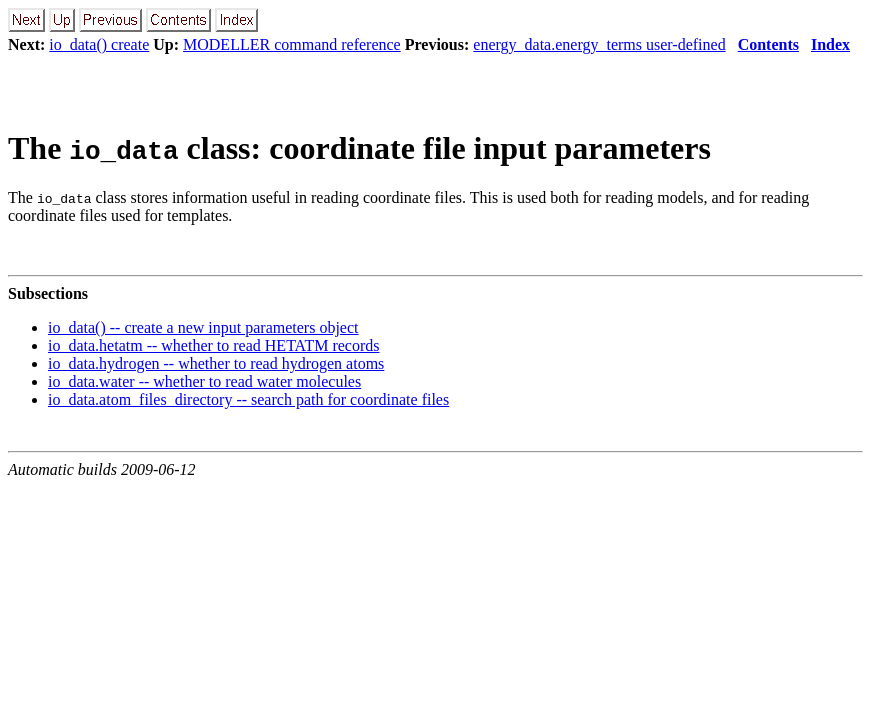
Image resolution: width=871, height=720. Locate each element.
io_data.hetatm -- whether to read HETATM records (213, 345)
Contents (768, 44)
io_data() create (99, 44)
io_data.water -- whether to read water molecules (204, 381)
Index (830, 44)
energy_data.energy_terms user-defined (599, 44)
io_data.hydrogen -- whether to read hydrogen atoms (216, 363)
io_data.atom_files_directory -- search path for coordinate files (248, 399)
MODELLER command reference (292, 44)
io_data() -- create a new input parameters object (203, 327)
